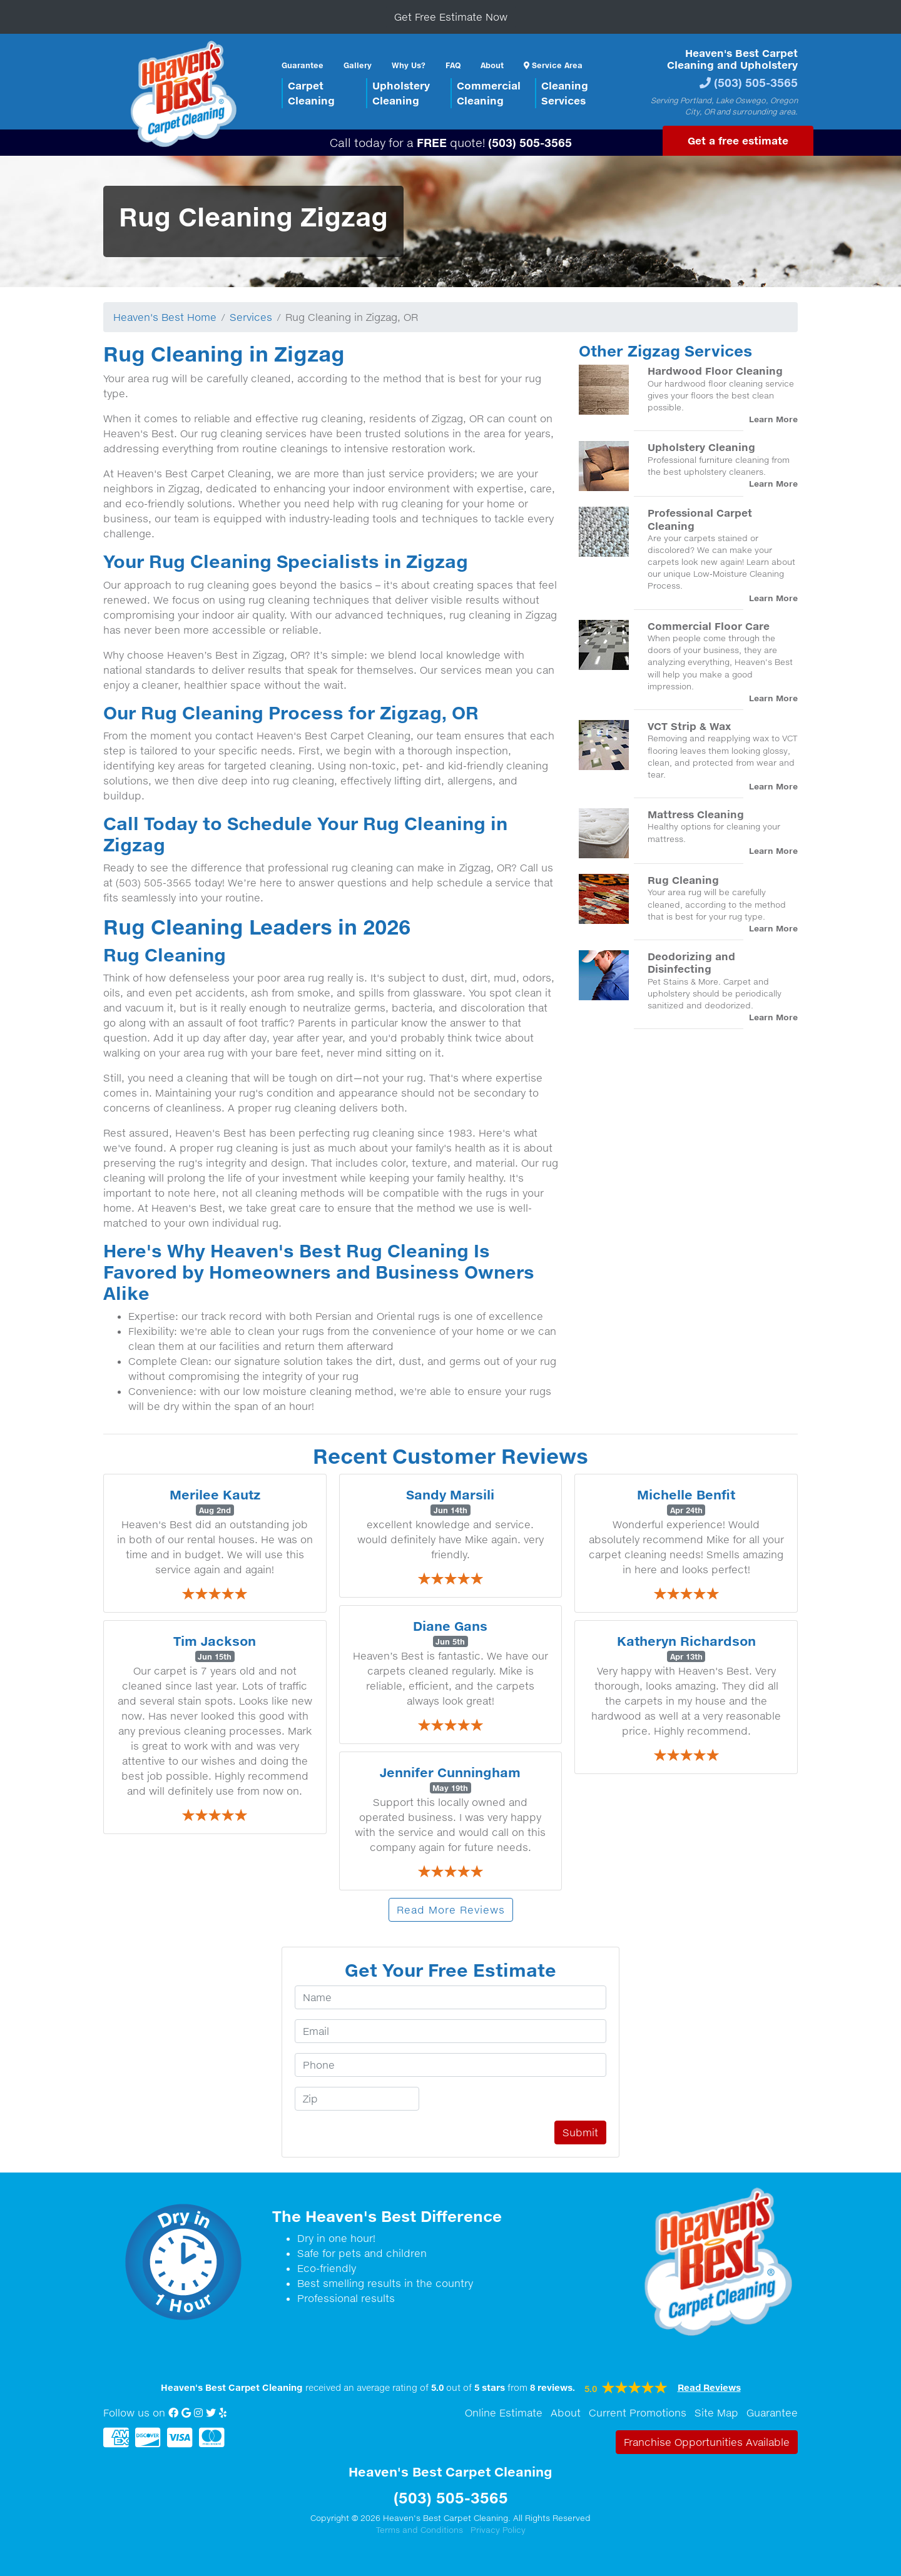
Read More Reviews (451, 1910)
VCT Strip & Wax (689, 726)
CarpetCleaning (311, 93)
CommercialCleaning (489, 93)
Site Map (716, 2412)
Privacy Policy (498, 2530)
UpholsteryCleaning (401, 93)
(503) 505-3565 (756, 82)
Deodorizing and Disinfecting (691, 962)
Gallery (358, 65)
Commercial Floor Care (709, 625)
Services (251, 317)
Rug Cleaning (683, 879)
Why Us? (408, 65)
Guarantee (302, 65)
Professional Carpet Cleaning (700, 519)
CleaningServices (564, 93)
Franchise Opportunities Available (707, 2442)
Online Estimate (503, 2412)
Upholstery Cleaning (701, 447)
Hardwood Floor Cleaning (715, 370)
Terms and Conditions (419, 2530)
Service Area (553, 65)
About (492, 65)
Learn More (773, 419)
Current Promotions (637, 2412)
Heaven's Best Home (164, 317)
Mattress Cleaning (696, 814)
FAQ (453, 65)
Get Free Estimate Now (450, 17)
